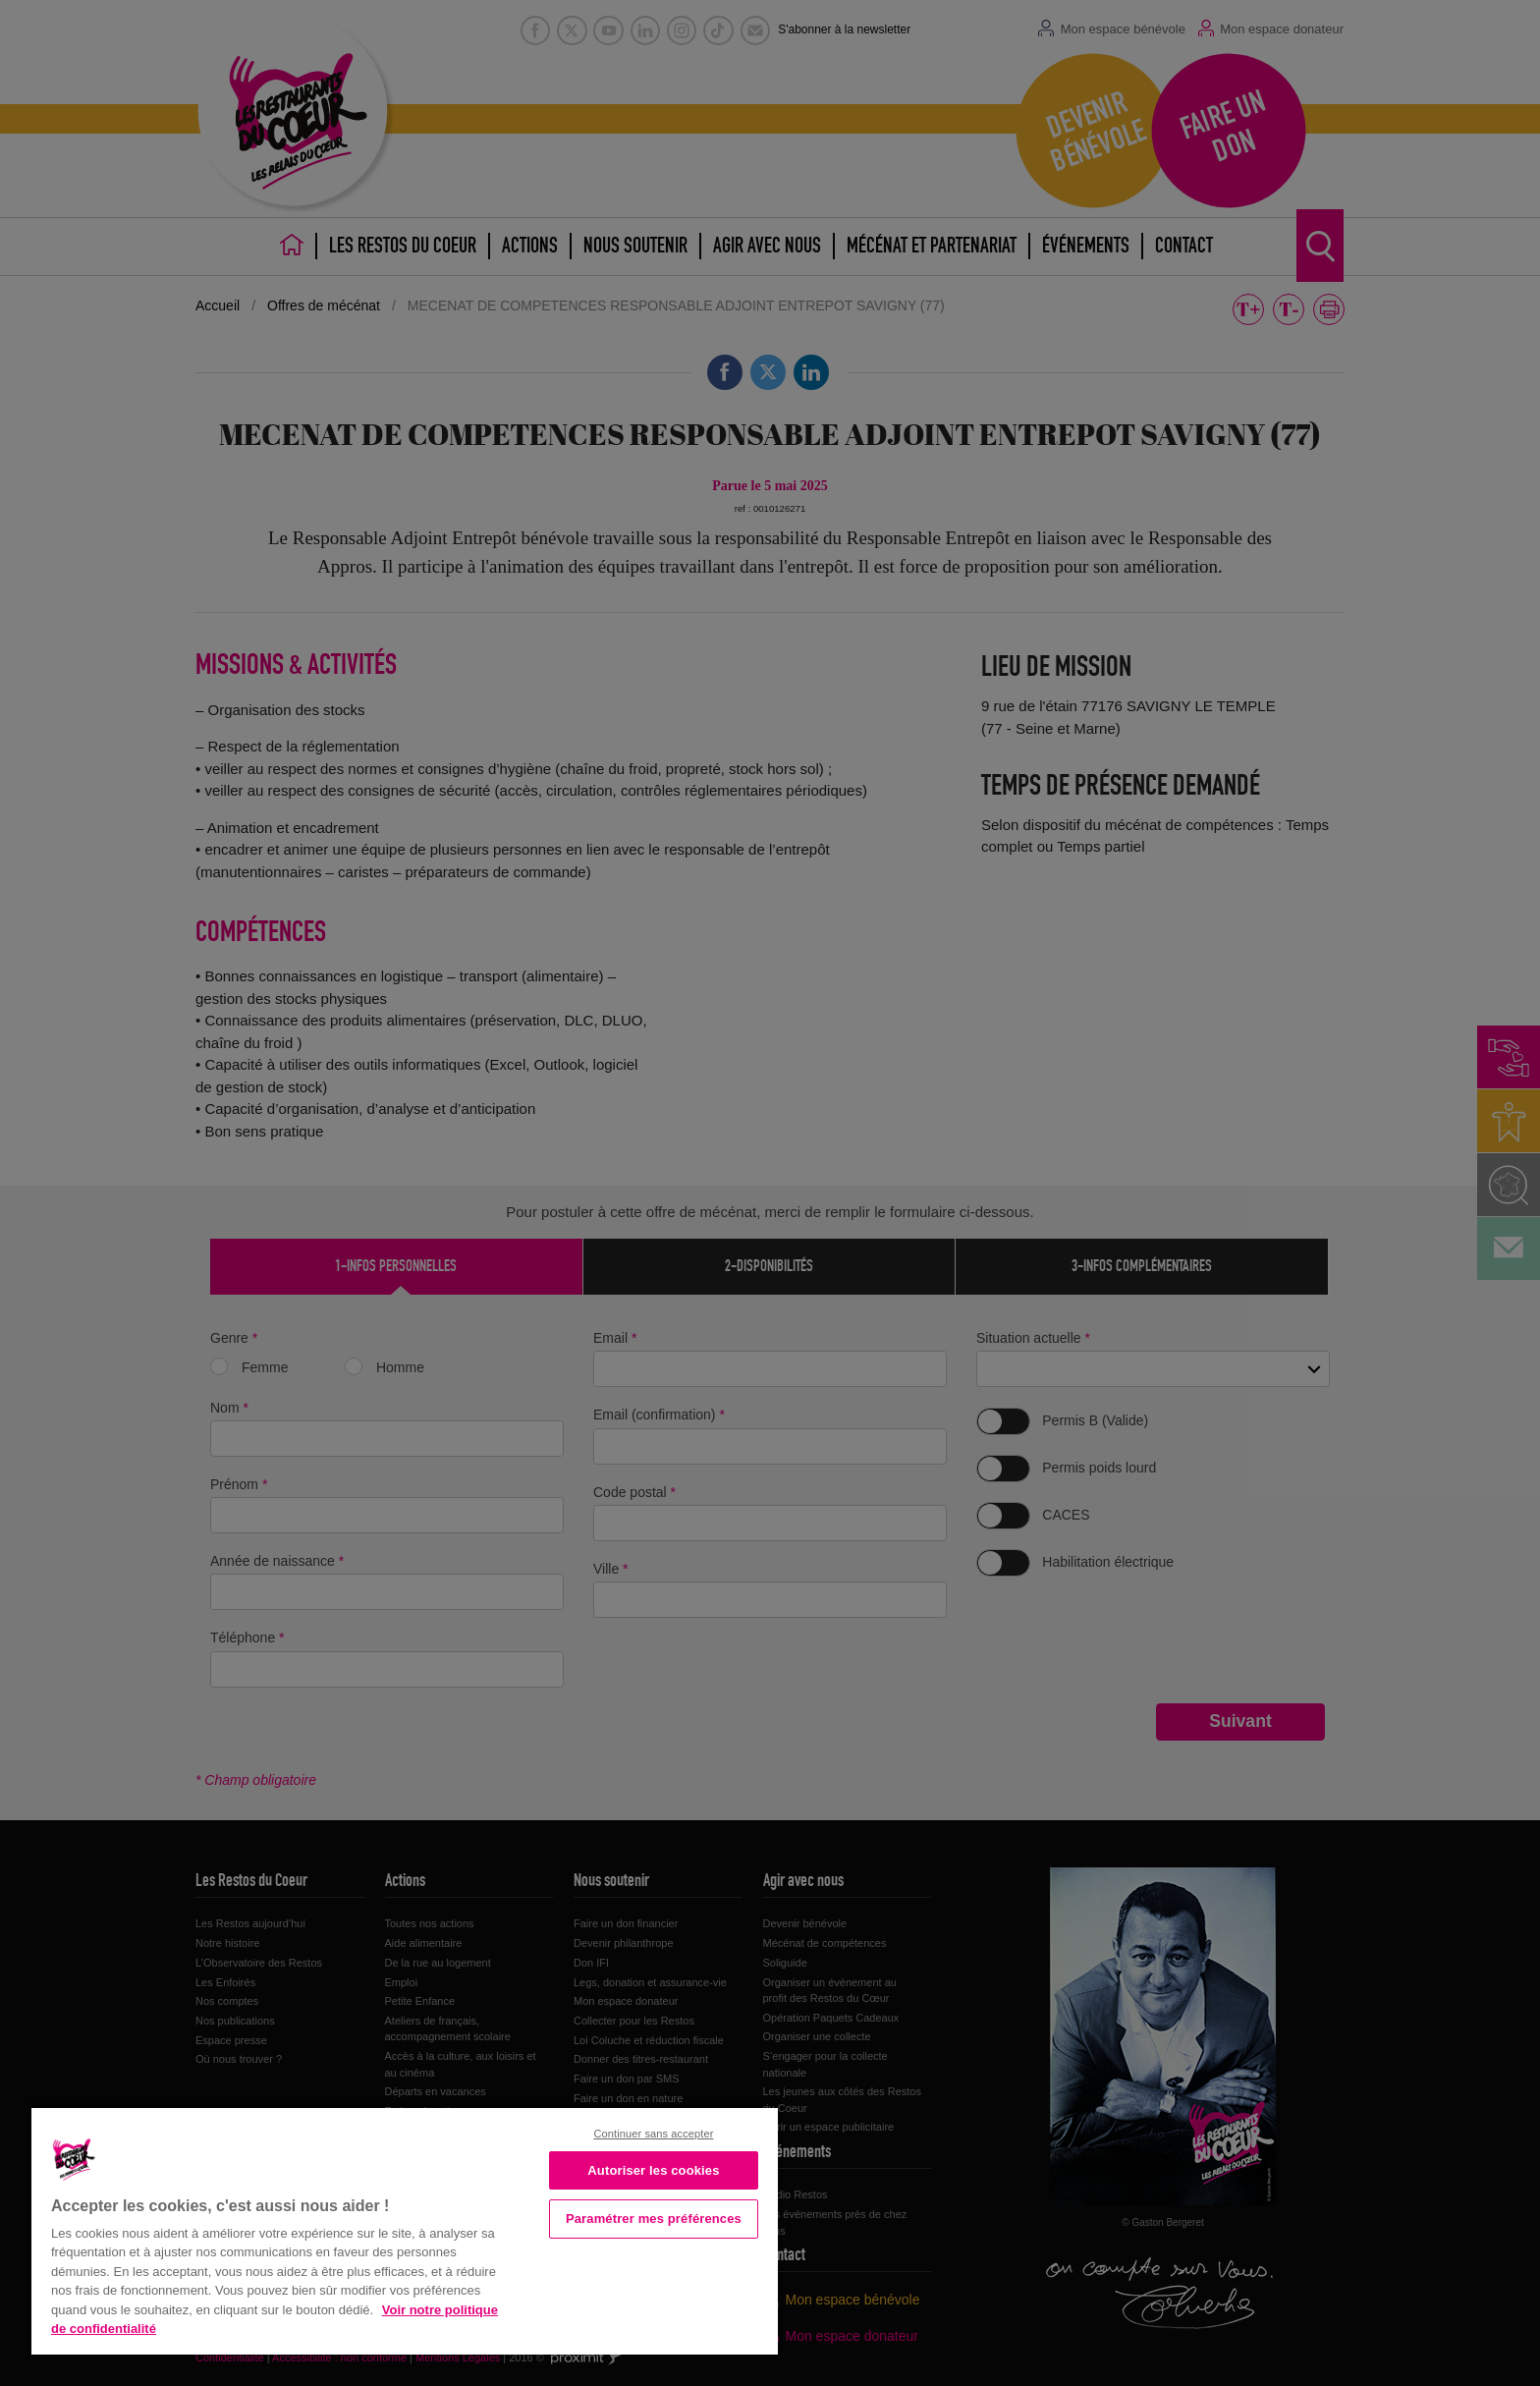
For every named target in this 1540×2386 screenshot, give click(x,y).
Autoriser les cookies (653, 2170)
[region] (404, 2229)
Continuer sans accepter (653, 2133)
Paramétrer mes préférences (654, 2218)
